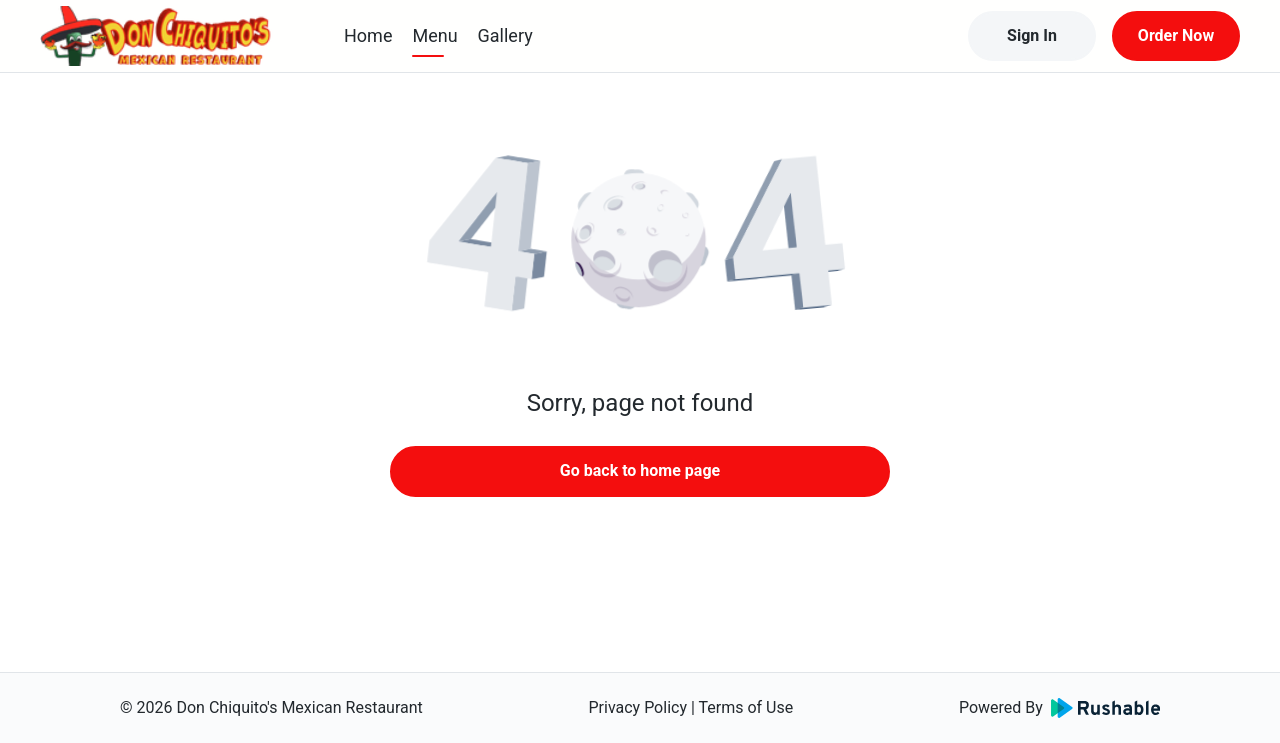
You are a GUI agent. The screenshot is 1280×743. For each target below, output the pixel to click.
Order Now (1176, 35)
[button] (640, 240)
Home (368, 35)
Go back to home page (640, 470)
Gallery (505, 35)
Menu (434, 35)
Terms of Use (746, 707)
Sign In (1032, 35)
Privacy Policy (637, 707)
